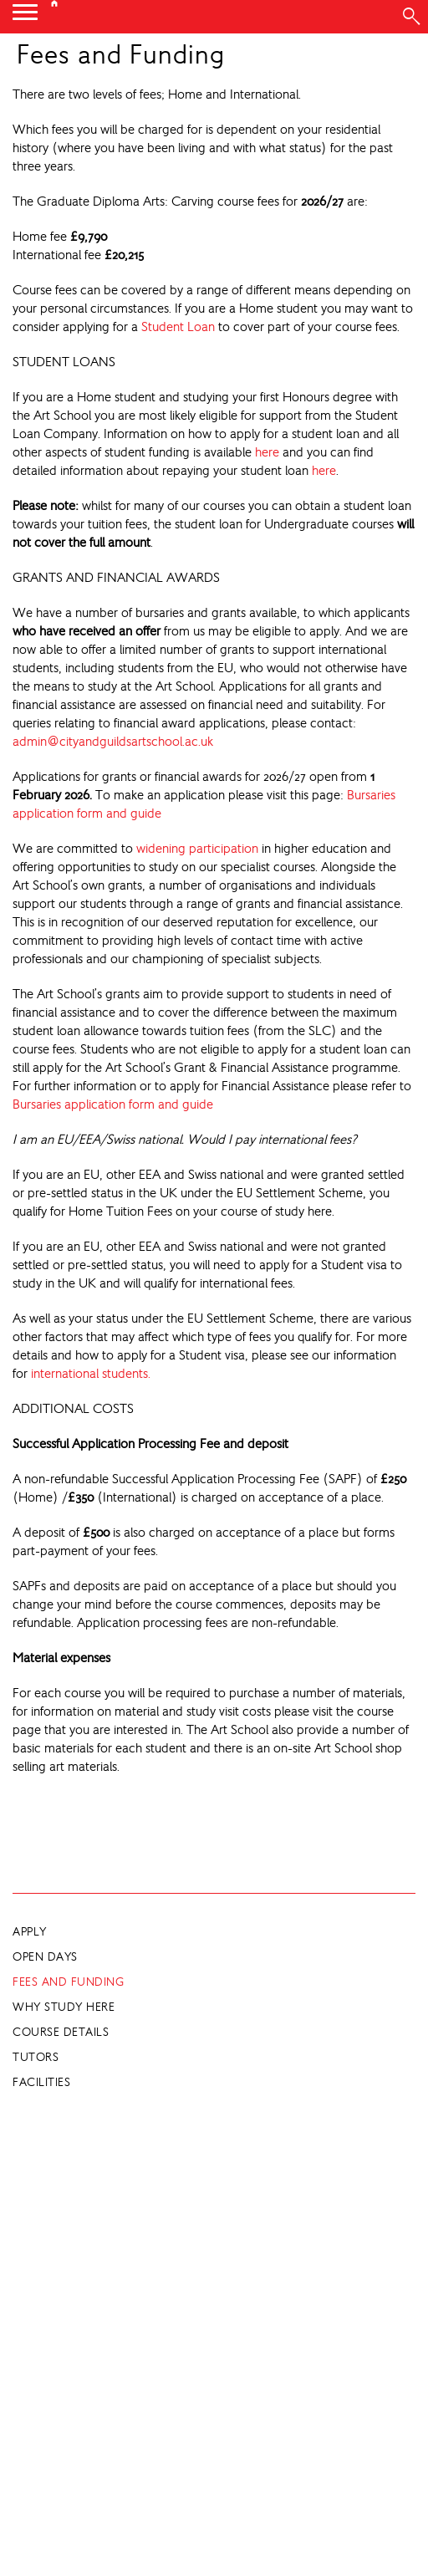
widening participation (197, 848)
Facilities (41, 2082)
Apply (30, 1931)
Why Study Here (64, 2006)
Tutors (36, 2056)
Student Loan (178, 326)
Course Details (61, 2031)
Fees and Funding (68, 1981)
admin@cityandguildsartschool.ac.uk (113, 741)
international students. (90, 1373)
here (267, 452)
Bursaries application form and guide (113, 1104)
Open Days (45, 1956)
